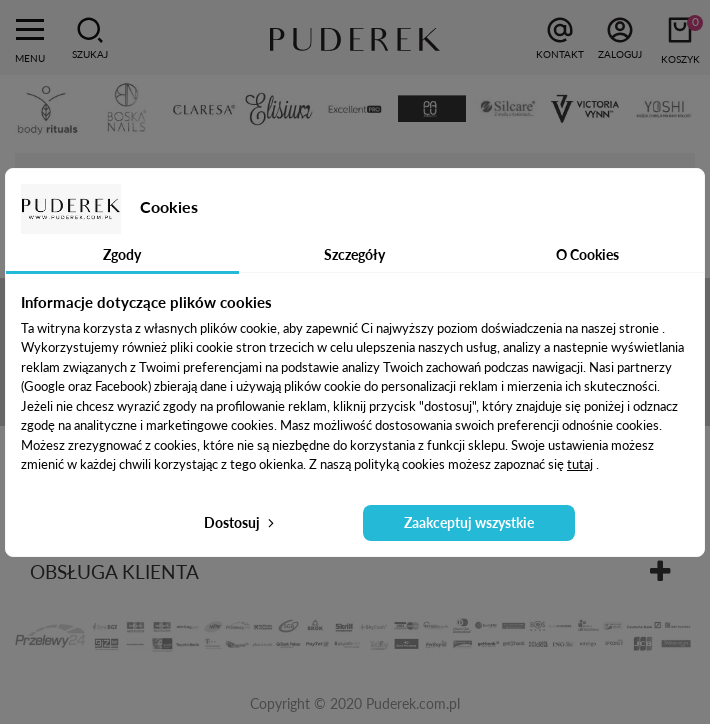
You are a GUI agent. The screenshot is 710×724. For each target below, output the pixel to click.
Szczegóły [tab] (354, 254)
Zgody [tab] (122, 254)
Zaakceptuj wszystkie (469, 522)
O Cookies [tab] (587, 254)
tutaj (580, 464)
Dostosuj (241, 522)
